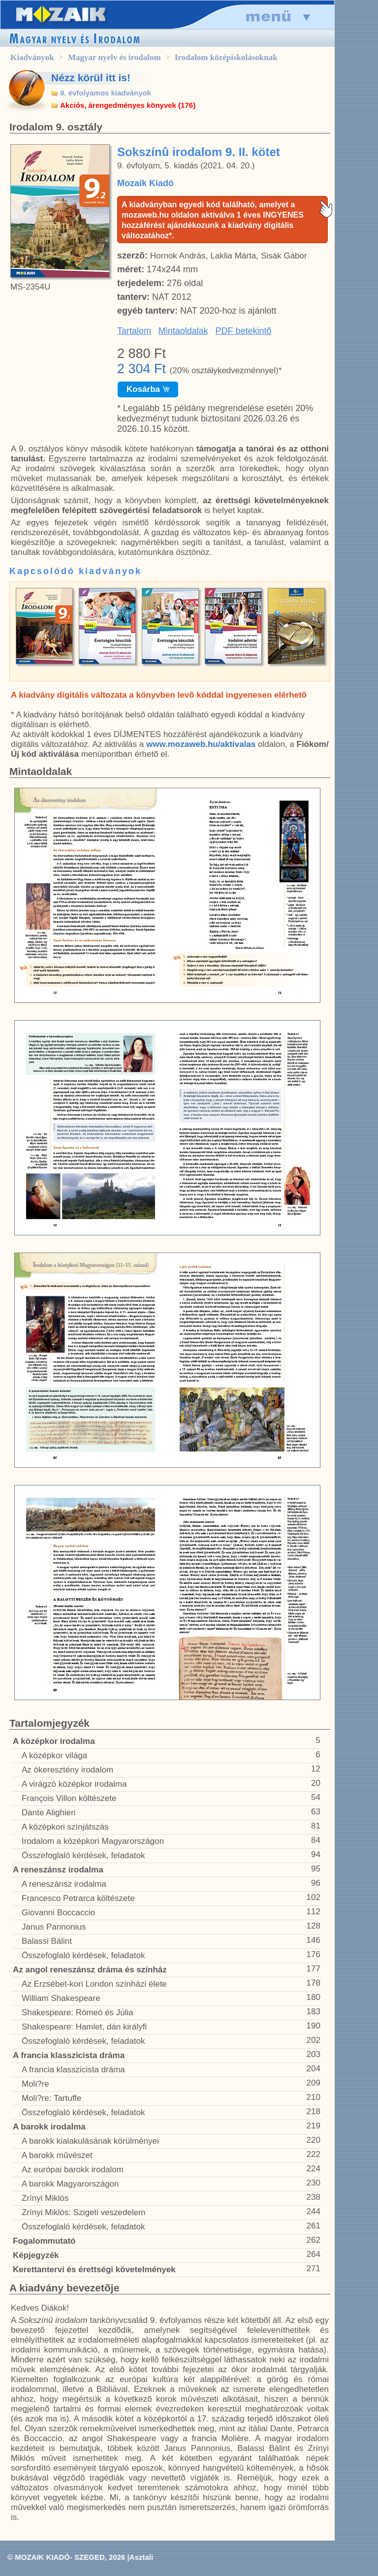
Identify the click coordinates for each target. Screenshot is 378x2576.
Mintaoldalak (183, 331)
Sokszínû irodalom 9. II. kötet (198, 152)
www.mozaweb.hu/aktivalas (200, 744)
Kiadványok (32, 57)
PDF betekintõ (244, 331)
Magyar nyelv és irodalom (114, 57)
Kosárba (147, 389)
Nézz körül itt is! (90, 77)
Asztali (141, 2557)
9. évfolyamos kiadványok (105, 93)
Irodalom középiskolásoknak (226, 57)
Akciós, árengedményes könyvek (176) (127, 105)
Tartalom (134, 331)
